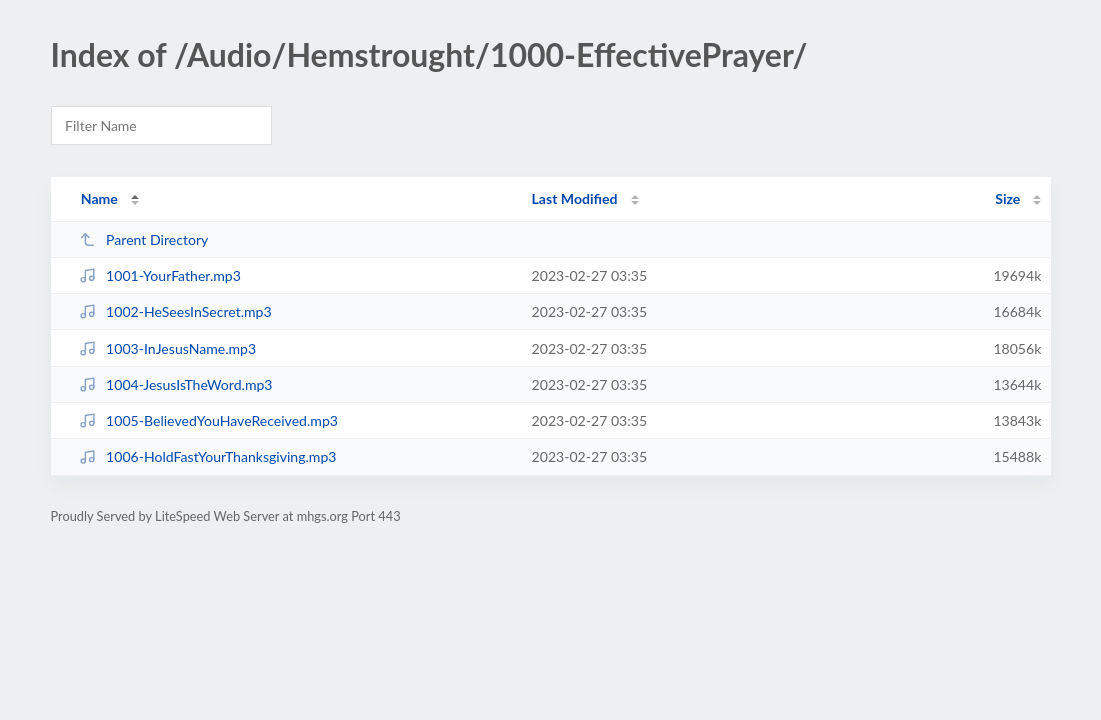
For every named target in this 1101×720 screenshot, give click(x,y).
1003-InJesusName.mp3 (168, 348)
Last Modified (575, 198)
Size (1007, 198)
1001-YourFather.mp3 (160, 275)
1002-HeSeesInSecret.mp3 (175, 311)
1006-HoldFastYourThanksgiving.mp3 (208, 456)
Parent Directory (144, 239)
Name (99, 198)
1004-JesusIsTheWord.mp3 (176, 384)
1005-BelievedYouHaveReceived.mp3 (208, 420)
